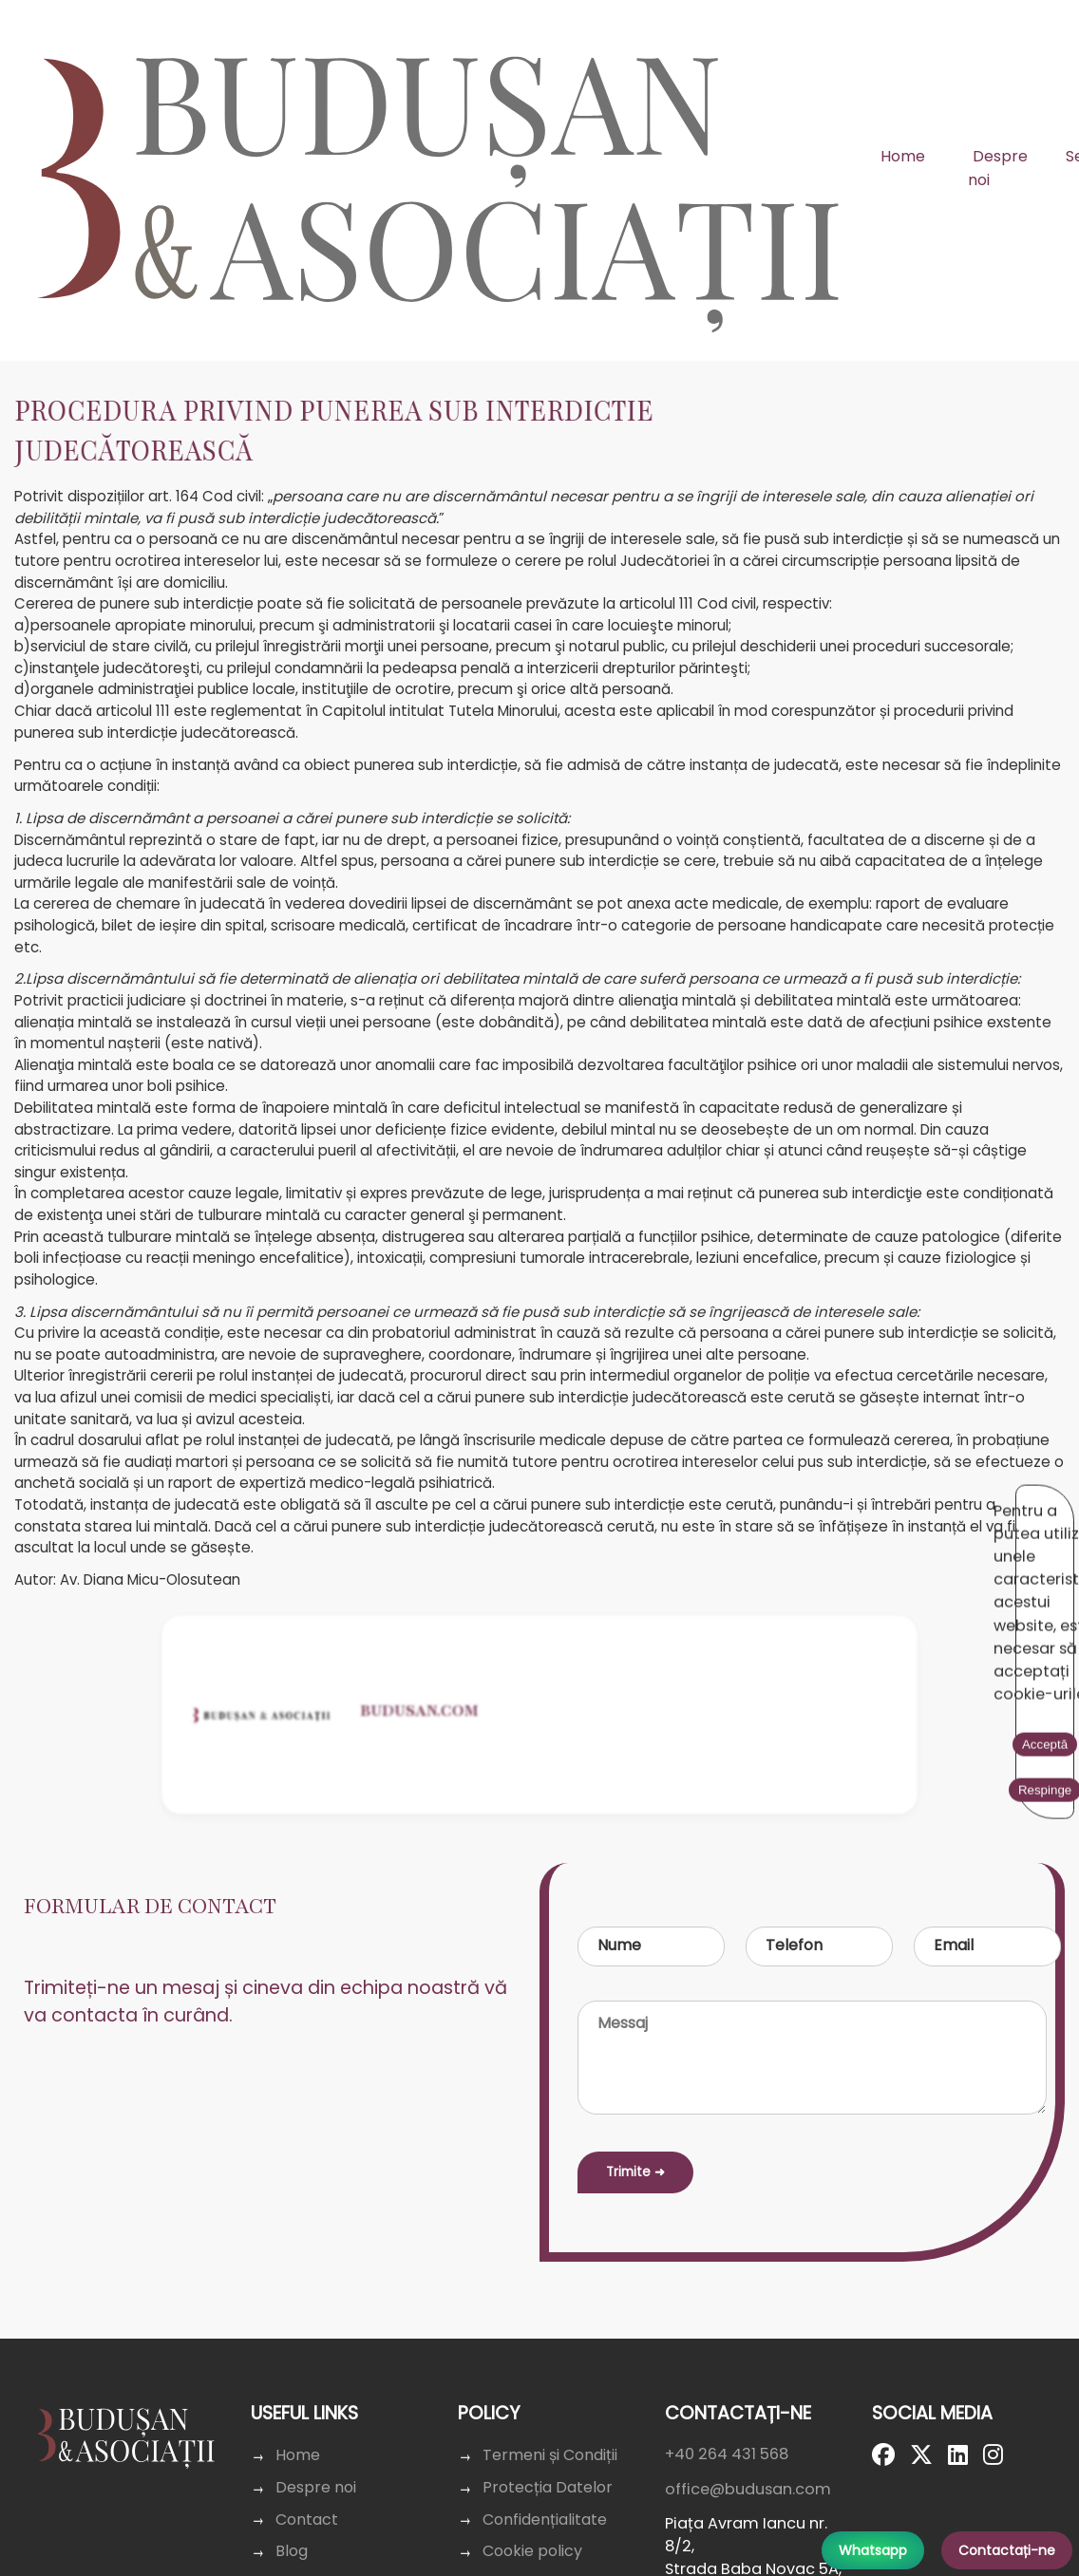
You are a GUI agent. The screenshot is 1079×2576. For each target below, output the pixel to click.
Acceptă (845, 1502)
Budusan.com (420, 1834)
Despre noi (998, 168)
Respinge (929, 1502)
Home (902, 156)
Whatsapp (873, 2550)
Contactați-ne (1006, 2550)
